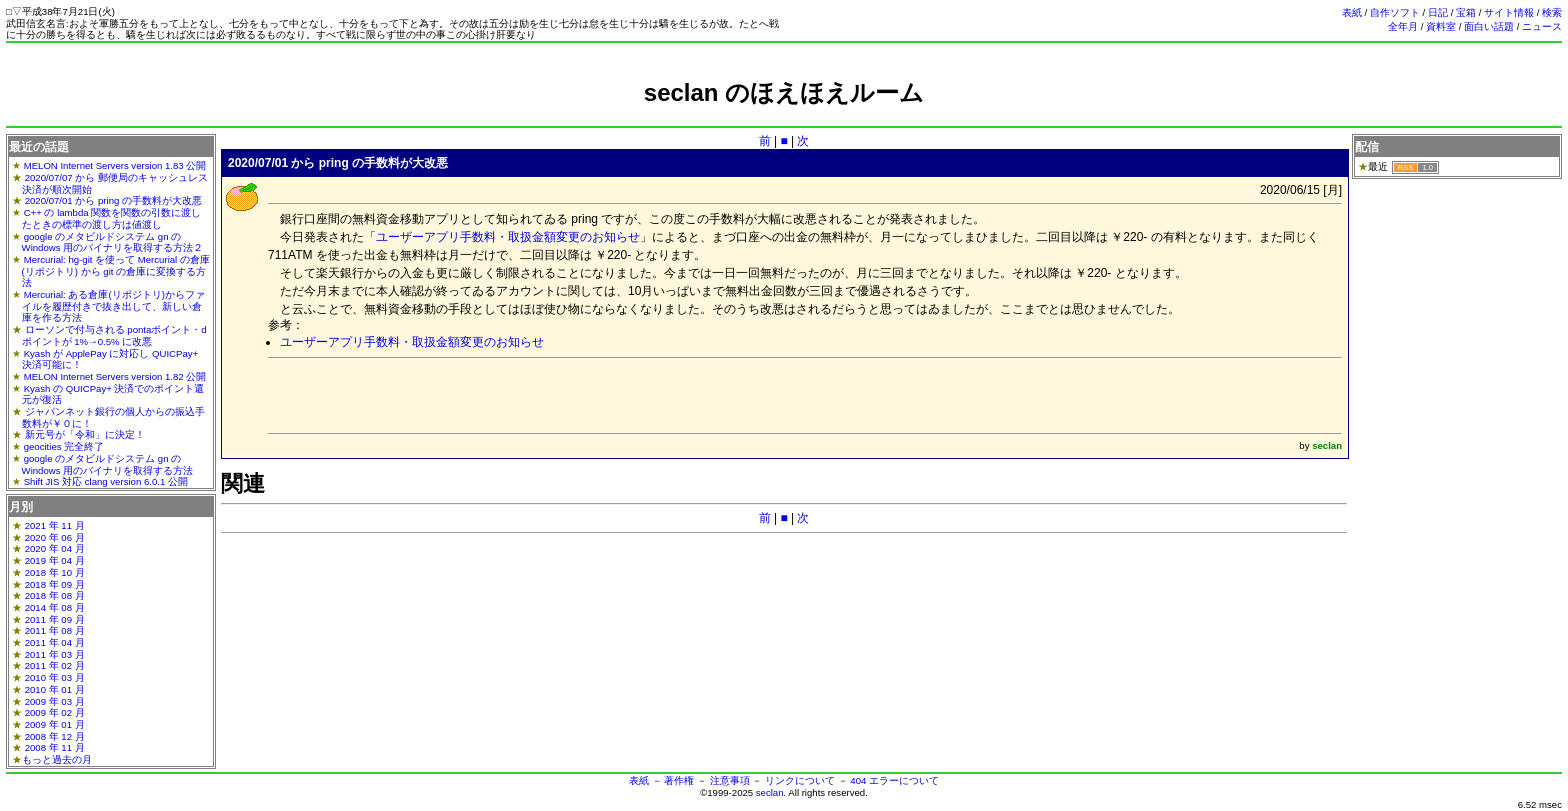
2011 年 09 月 (55, 619)
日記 (1438, 12)
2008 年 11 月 (55, 747)
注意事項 (730, 780)
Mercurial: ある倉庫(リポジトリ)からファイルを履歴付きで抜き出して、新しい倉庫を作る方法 (113, 306)
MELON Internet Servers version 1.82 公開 (115, 376)
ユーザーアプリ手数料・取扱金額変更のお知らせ (508, 237)
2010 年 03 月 (55, 677)
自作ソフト (1395, 12)
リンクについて (800, 780)
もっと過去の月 (57, 759)
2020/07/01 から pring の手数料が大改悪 (113, 200)
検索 (1552, 12)
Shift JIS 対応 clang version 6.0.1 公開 (106, 481)
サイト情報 (1509, 12)
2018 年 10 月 (55, 572)
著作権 (679, 780)
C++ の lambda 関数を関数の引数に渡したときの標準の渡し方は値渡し (112, 218)
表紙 (1352, 12)
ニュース (1542, 26)
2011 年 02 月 (55, 665)
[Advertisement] (784, 115)
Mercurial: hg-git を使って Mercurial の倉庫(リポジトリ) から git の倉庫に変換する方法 (116, 271)
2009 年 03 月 (55, 701)
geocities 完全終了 (64, 446)
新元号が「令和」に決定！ (85, 434)
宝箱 (1466, 12)
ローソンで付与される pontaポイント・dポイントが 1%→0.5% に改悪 (114, 335)
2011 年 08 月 (55, 630)
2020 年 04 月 (55, 548)
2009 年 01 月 (55, 724)
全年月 (1403, 26)
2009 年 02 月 (55, 712)
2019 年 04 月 (55, 560)
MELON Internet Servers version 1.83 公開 (115, 165)
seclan (770, 792)
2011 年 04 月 (55, 642)
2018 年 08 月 (55, 595)
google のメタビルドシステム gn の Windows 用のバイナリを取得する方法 (108, 464)
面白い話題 (1489, 26)
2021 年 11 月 (55, 525)
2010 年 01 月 (55, 689)
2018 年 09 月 (55, 584)
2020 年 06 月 (55, 537)
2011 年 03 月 (55, 654)
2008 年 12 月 (55, 736)
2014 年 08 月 (55, 607)
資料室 (1441, 26)
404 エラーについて (894, 780)
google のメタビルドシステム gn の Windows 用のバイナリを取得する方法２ (113, 242)
